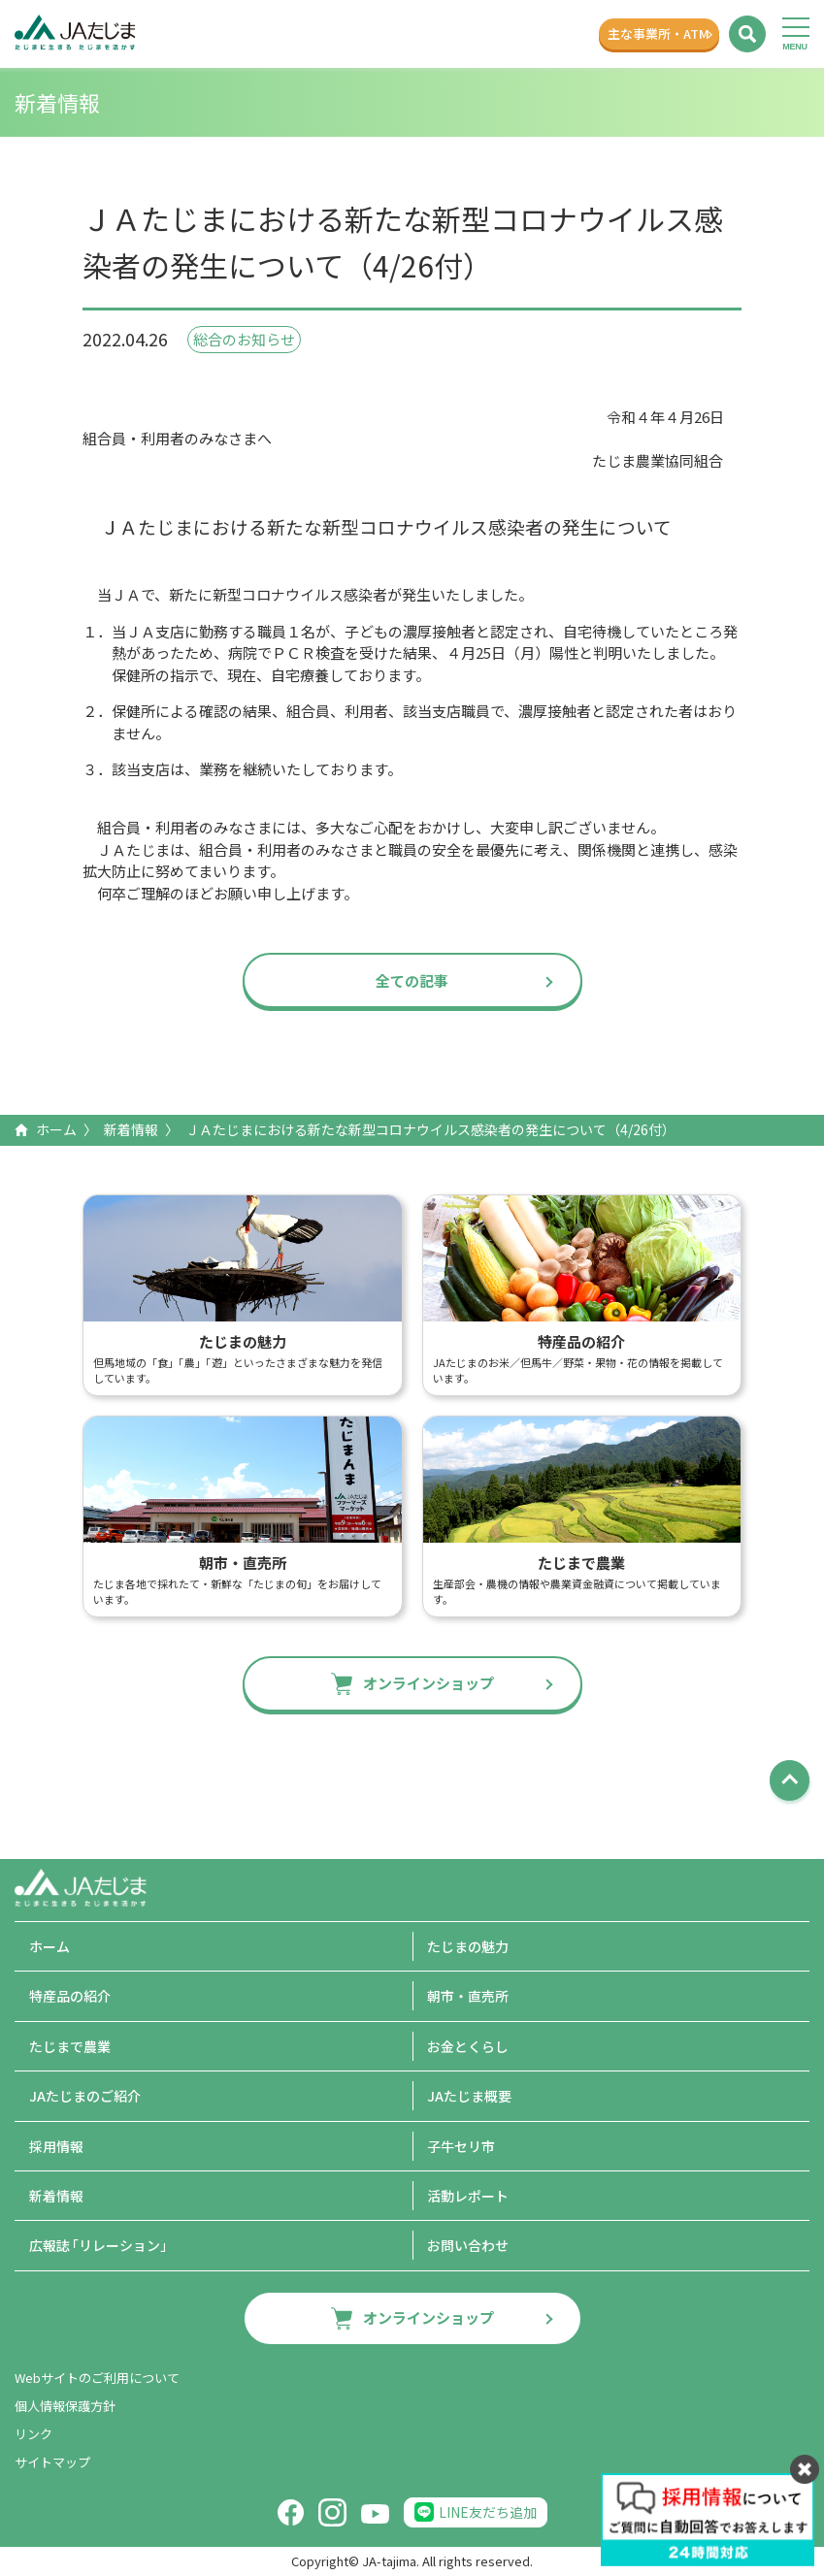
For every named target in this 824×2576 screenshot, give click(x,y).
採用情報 (56, 2146)
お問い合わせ (468, 2245)
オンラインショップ (428, 1683)
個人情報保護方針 (65, 2406)
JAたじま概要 (469, 2095)
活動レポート (468, 2195)
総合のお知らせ (244, 339)
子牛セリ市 (461, 2146)
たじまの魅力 (468, 1946)
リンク (33, 2434)
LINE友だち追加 (488, 2512)
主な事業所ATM (650, 33)
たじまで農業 (70, 2046)
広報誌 (101, 2245)
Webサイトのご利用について (97, 2377)
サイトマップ (52, 2462)
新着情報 (131, 1129)
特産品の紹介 (70, 1995)
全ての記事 (412, 980)
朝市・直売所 (468, 1995)
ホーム (56, 1129)
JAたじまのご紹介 (85, 2095)
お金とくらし (468, 2046)
